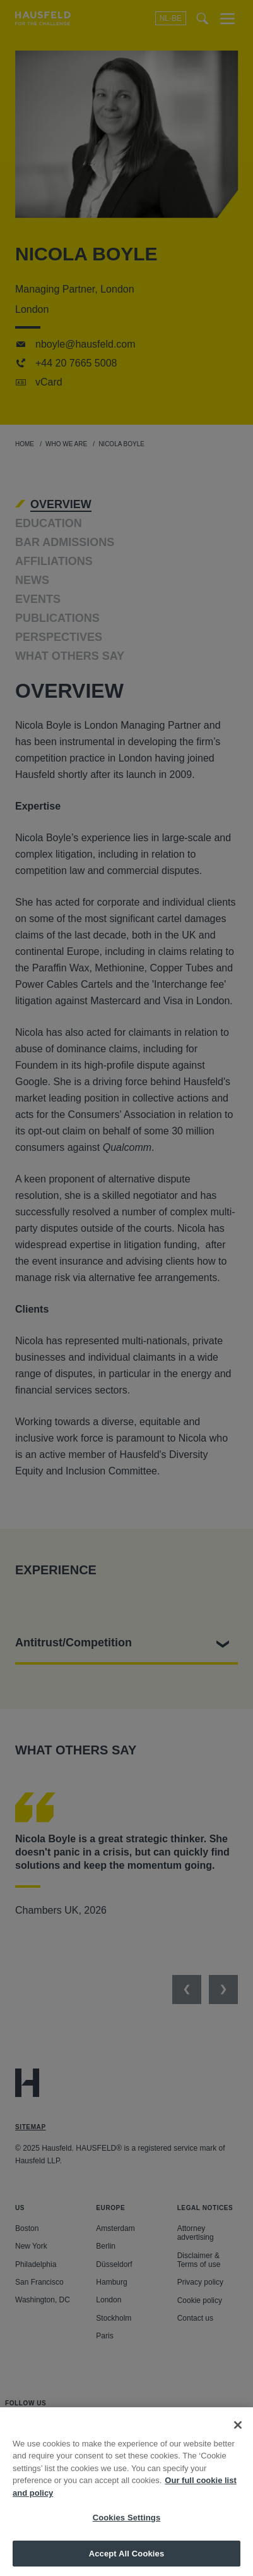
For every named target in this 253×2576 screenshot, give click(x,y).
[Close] (238, 2437)
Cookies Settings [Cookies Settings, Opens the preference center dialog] (127, 2530)
